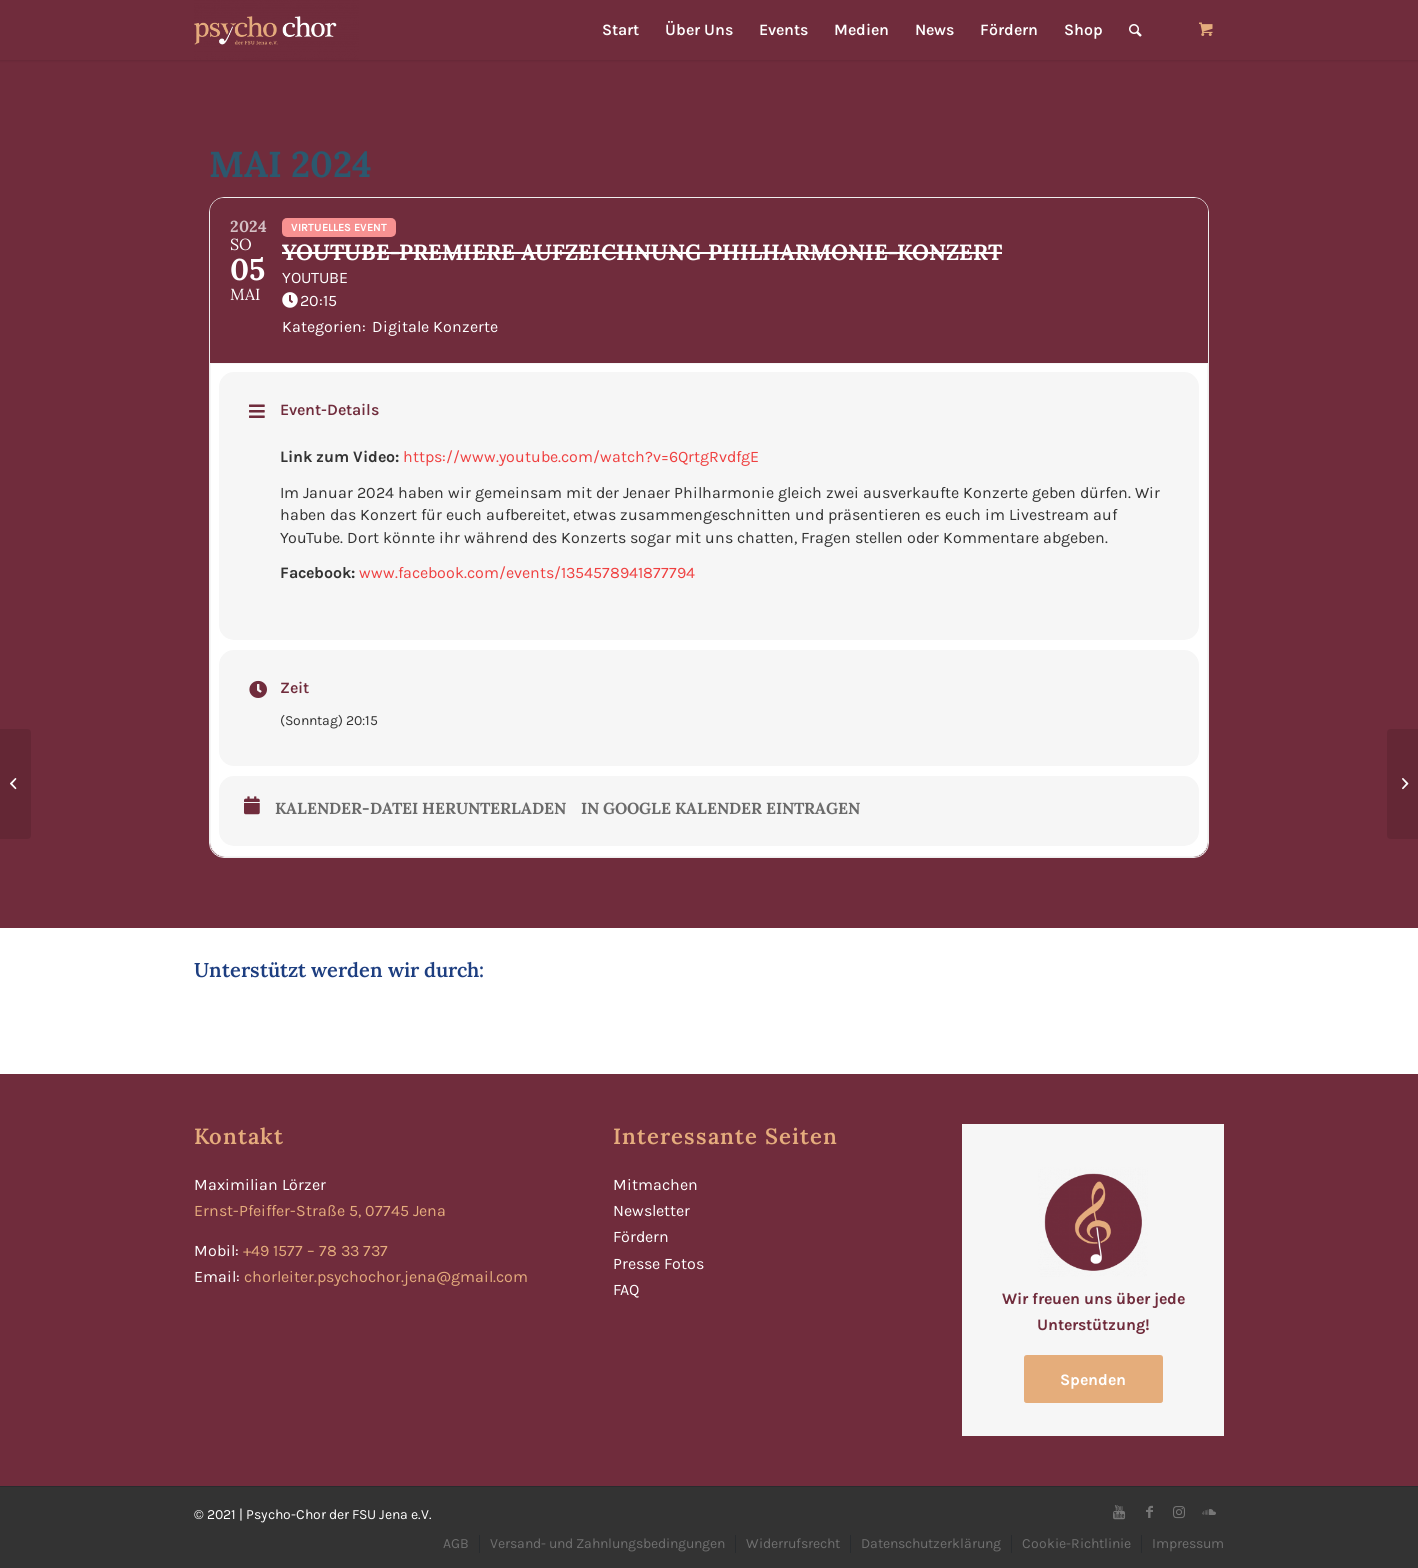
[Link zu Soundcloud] (1209, 1512)
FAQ (626, 1289)
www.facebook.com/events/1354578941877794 (527, 572)
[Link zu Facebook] (1149, 1512)
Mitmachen (655, 1184)
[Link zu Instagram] (1179, 1512)
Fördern (641, 1236)
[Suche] (1135, 30)
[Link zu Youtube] (1119, 1512)
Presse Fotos (658, 1263)
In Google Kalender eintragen (720, 808)
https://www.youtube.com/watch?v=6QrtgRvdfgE (581, 456)
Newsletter (651, 1210)
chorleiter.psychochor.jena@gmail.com (386, 1276)
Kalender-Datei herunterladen (420, 808)
